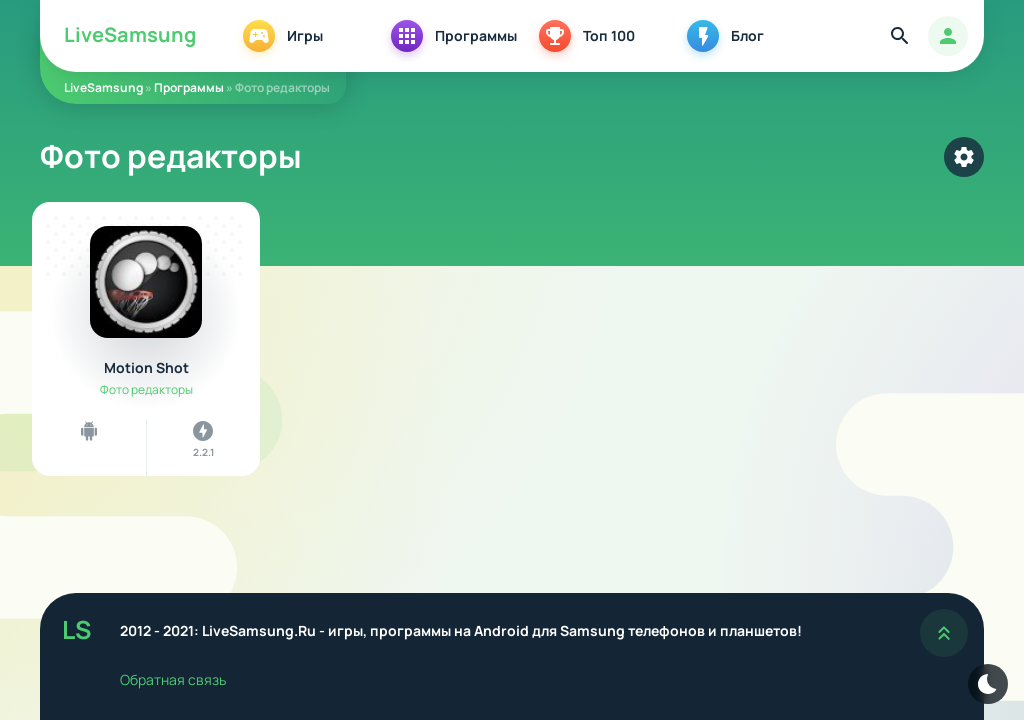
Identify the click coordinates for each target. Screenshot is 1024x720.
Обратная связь (173, 679)
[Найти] (900, 36)
